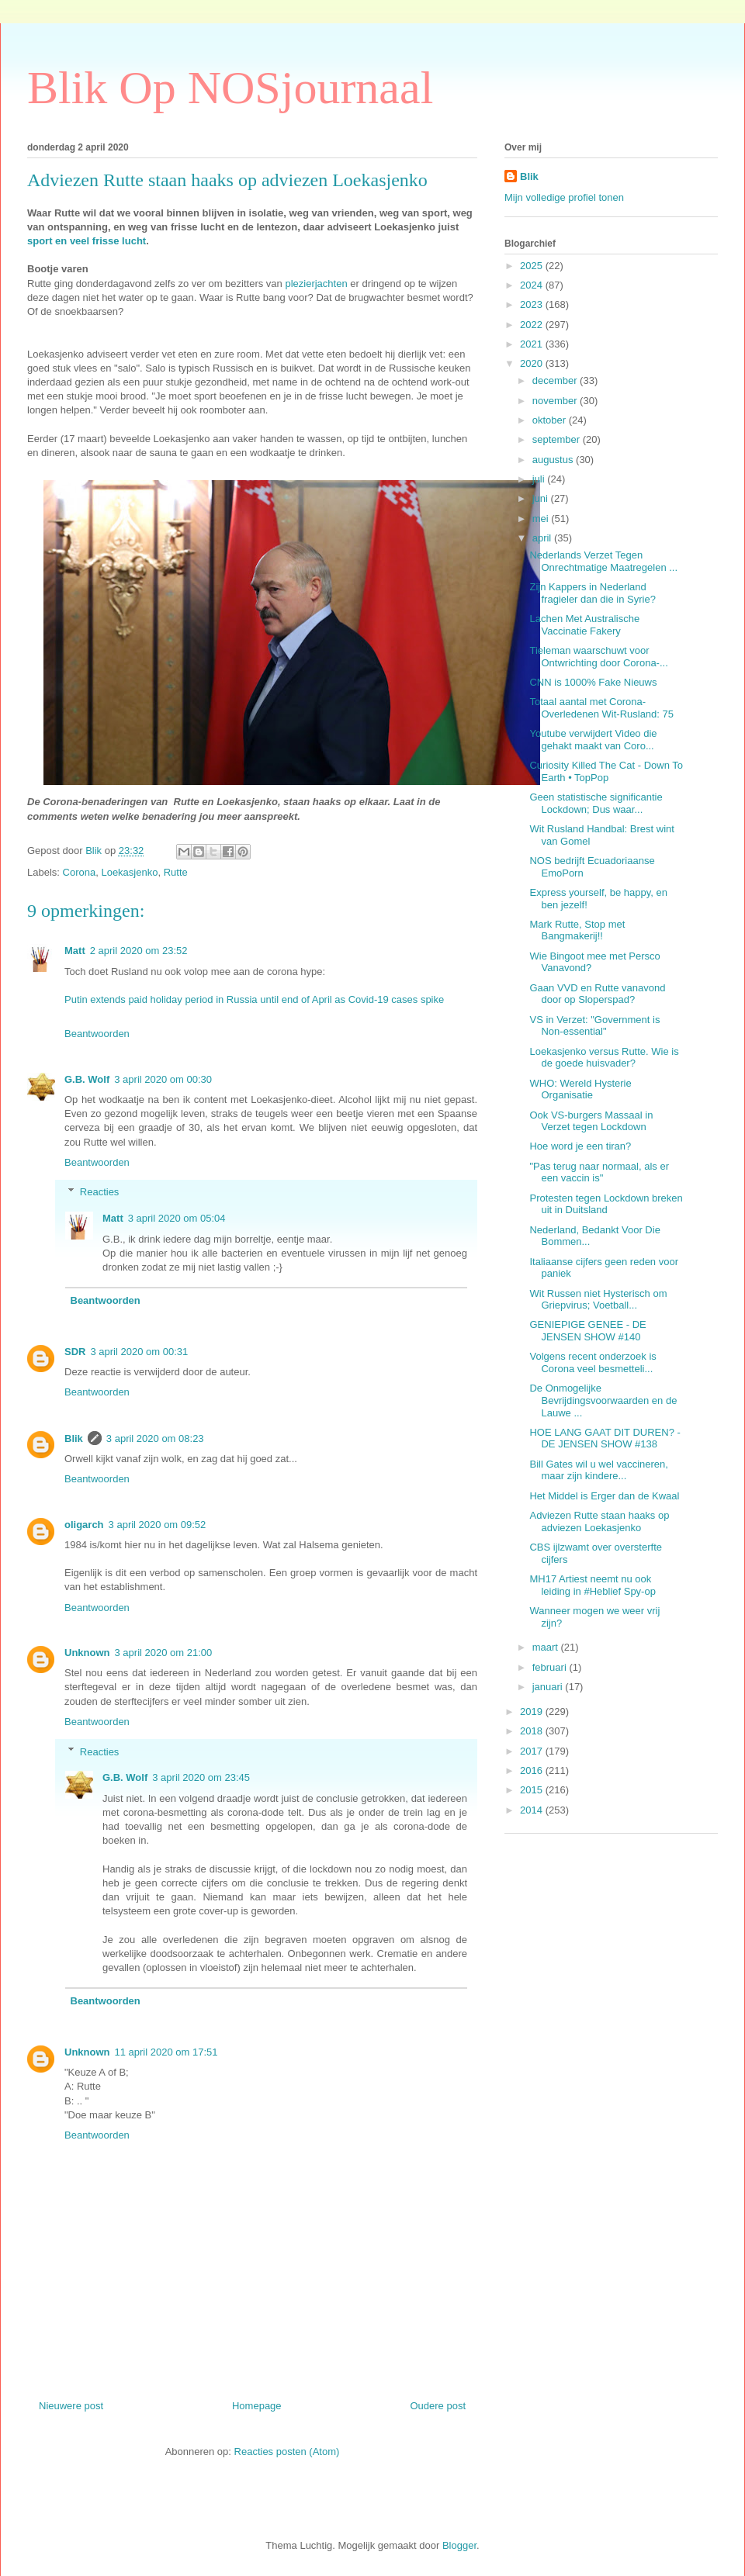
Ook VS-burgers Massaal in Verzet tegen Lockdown (591, 1121)
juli (540, 479)
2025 (533, 265)
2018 (533, 1731)
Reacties (100, 1192)
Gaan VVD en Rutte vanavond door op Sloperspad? (597, 994)
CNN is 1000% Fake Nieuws (593, 682)
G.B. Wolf (86, 1079)
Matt (74, 950)
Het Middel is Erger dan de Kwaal (604, 1496)
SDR (74, 1351)
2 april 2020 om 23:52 (139, 950)
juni (541, 498)
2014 (533, 1810)
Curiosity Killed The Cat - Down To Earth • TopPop (606, 771)
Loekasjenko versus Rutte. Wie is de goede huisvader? (603, 1058)
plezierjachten (316, 283)
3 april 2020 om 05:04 (177, 1218)
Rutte (176, 872)
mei (542, 518)
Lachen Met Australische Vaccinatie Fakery (584, 625)
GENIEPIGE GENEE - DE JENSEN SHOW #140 (587, 1331)
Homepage (257, 2406)
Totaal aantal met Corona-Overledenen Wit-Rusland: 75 (601, 708)
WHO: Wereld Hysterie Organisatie (580, 1089)
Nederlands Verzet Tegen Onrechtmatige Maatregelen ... (603, 561)
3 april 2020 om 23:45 (201, 1777)
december (556, 380)
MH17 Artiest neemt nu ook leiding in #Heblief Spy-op (592, 1585)
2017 (533, 1751)
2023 (533, 304)
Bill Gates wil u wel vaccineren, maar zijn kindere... (598, 1470)
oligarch (84, 1524)
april (543, 538)
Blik (73, 1438)
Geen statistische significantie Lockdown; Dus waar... (595, 803)
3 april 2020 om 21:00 (164, 1652)
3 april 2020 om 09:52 (157, 1524)
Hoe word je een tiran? (580, 1146)
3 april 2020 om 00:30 (163, 1079)
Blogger (459, 2545)
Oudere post (438, 2406)
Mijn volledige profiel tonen (564, 197)
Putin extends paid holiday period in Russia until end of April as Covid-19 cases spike (254, 999)
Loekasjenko (129, 872)
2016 (533, 1770)
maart (546, 1647)
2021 (533, 344)
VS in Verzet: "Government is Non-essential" (594, 1026)
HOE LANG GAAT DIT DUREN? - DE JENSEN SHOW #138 (604, 1438)
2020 (533, 363)
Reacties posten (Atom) (287, 2451)
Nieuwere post (71, 2406)
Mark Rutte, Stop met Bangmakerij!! (577, 930)
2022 (533, 324)
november (556, 400)
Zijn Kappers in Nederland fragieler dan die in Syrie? (592, 593)
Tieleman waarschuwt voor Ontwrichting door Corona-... (598, 657)
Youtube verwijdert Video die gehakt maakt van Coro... (593, 740)
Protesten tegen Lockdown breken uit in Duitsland (605, 1204)
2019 (533, 1711)
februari (551, 1667)
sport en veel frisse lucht (86, 241)
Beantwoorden (97, 1033)
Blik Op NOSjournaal (230, 87)
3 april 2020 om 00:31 (139, 1351)
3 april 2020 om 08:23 (155, 1438)
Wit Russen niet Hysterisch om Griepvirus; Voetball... (598, 1300)
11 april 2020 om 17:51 (166, 2052)
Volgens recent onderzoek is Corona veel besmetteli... (592, 1362)
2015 (533, 1790)
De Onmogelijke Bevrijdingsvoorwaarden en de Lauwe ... (603, 1400)
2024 (533, 285)
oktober (550, 420)
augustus (554, 459)
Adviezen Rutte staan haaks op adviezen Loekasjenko (599, 1521)
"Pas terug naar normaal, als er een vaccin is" (598, 1172)
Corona (79, 872)
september (557, 439)
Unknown (87, 1652)
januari (549, 1687)
